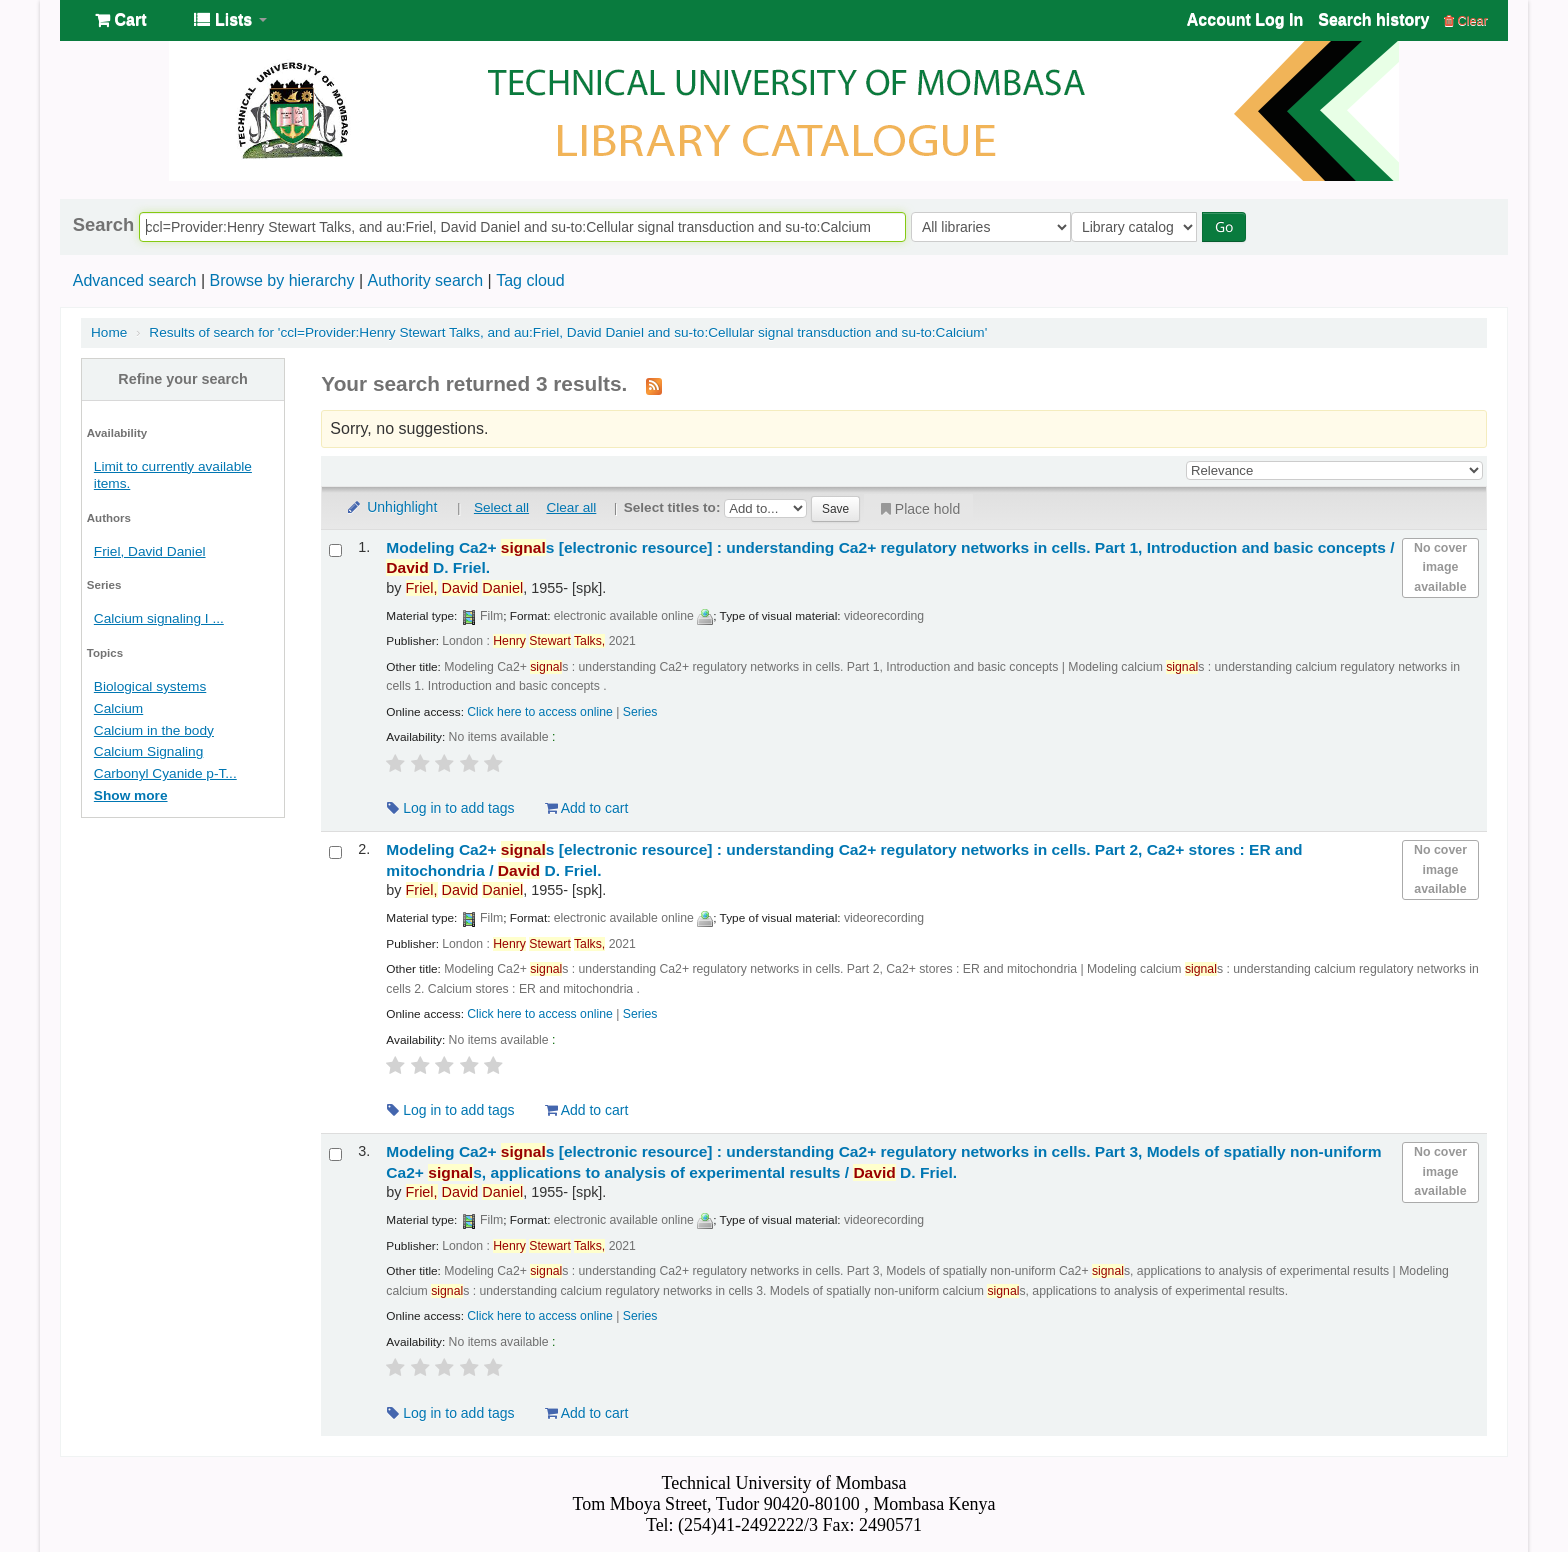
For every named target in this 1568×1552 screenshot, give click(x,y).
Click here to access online (540, 712)
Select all (501, 507)
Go (1228, 226)
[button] (120, 20)
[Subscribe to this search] (654, 385)
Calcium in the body (154, 730)
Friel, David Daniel (150, 551)
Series (640, 712)
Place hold (918, 509)
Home (109, 332)
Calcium (118, 708)
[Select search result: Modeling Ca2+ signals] (335, 550)
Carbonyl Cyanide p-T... (165, 773)
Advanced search (135, 280)
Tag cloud (530, 280)
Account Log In (1245, 19)
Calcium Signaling (148, 751)
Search (103, 225)
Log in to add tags (450, 808)
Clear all (571, 507)
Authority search (425, 280)
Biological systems (150, 686)
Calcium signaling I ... (159, 618)
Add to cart (587, 808)
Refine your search (183, 379)
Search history (1373, 19)
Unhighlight (391, 507)
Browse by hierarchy (281, 280)
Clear (1466, 20)
